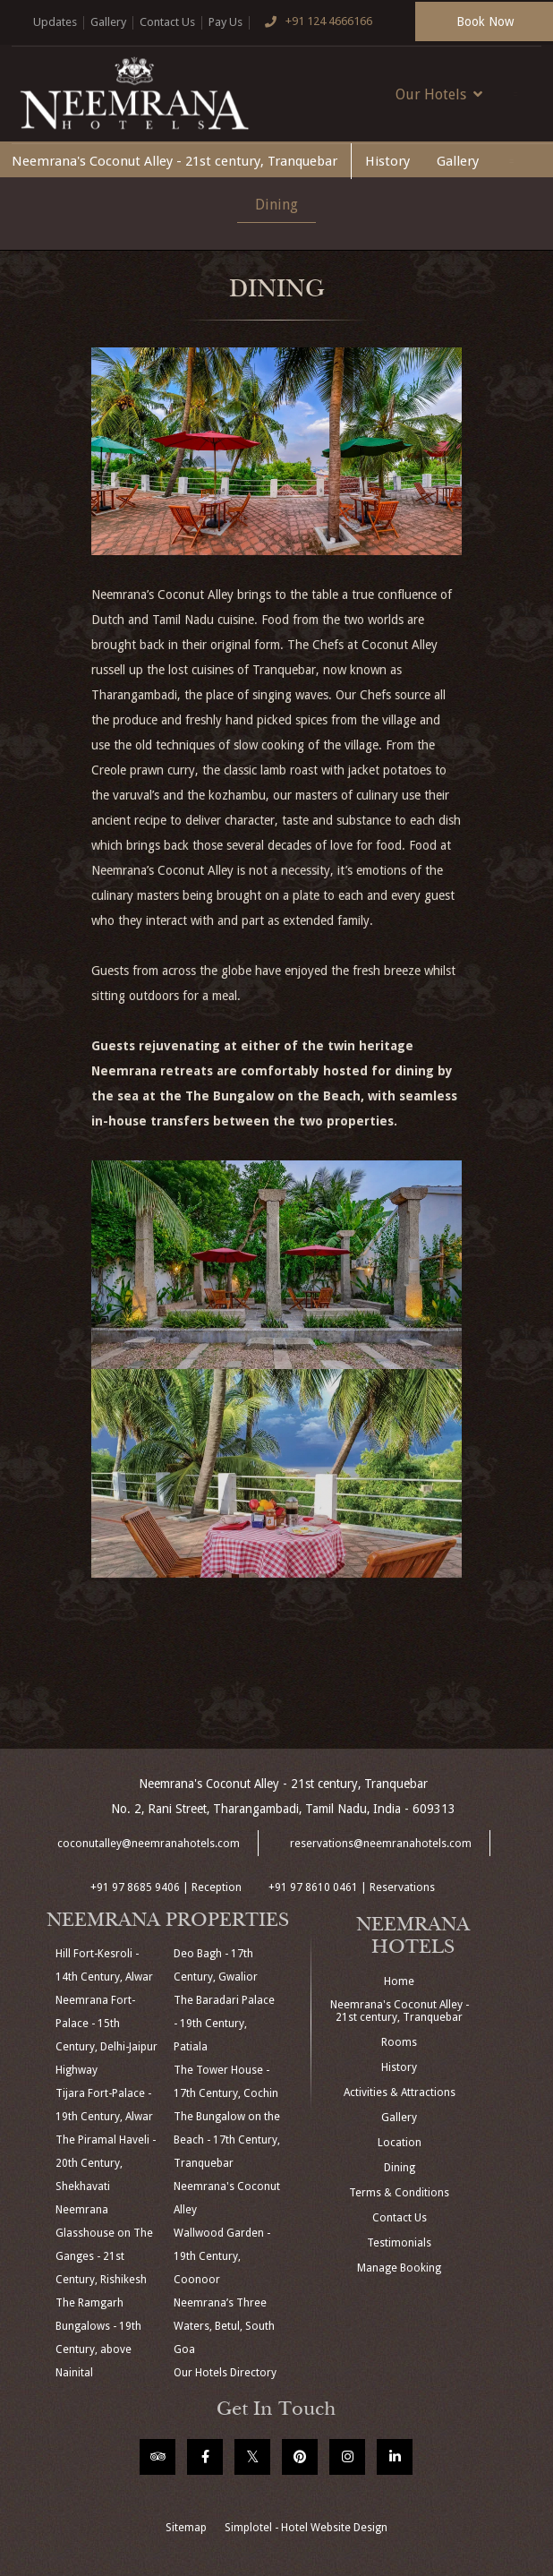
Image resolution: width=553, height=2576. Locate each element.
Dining (276, 204)
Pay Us (225, 22)
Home (399, 1981)
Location (399, 2142)
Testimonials (399, 2243)
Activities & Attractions (399, 2092)
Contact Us (167, 22)
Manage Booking (399, 2268)
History (387, 161)
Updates (55, 22)
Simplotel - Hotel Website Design (306, 2527)
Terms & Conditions (399, 2193)
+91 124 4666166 (314, 22)
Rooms (399, 2042)
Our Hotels (439, 94)
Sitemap (186, 2527)
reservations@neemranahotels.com (381, 1843)
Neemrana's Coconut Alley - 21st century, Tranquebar (174, 161)
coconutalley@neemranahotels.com (148, 1843)
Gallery (108, 22)
